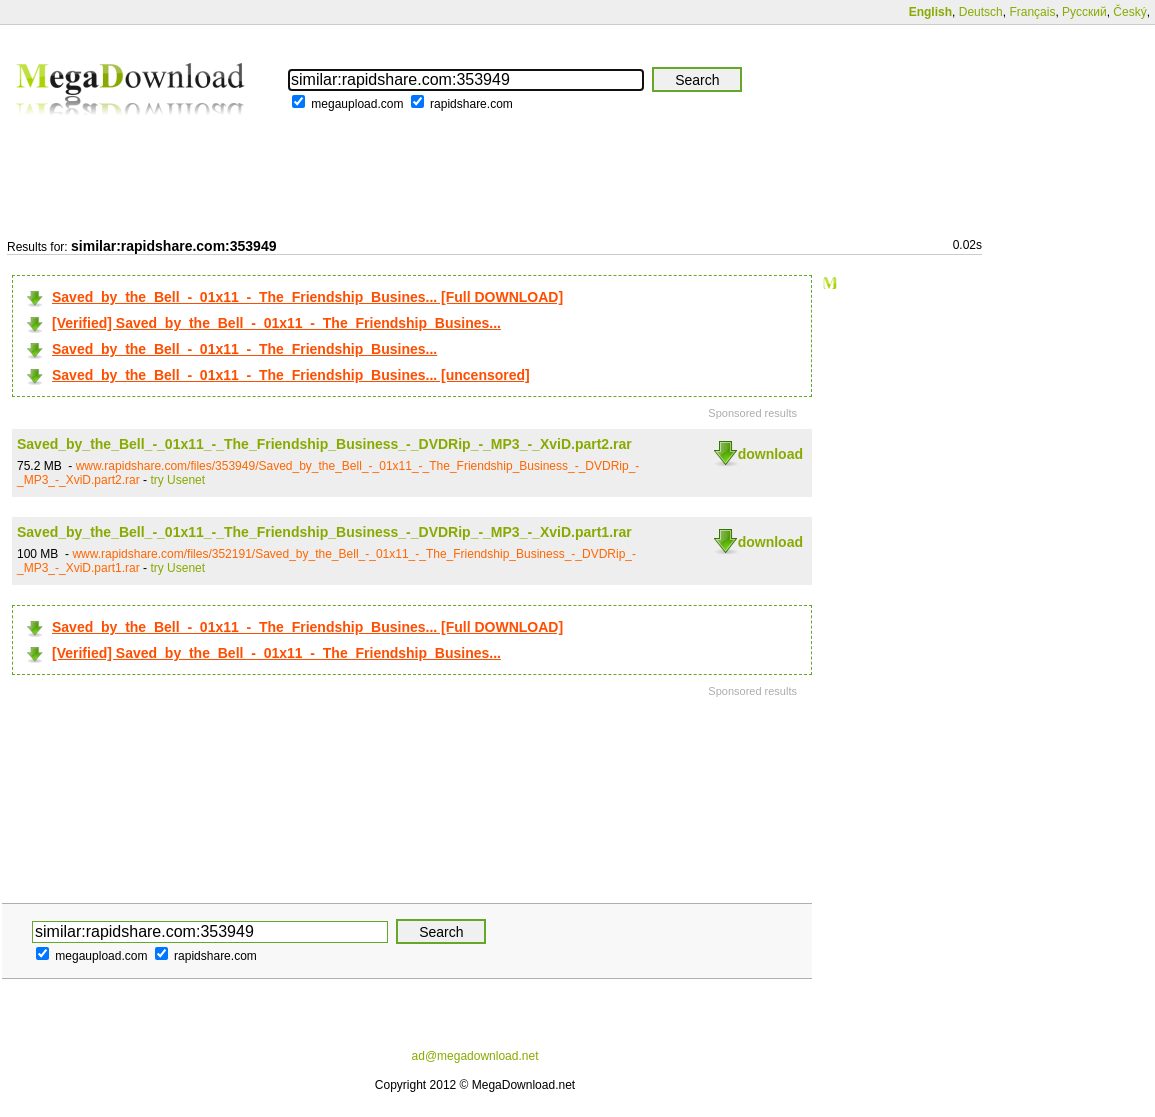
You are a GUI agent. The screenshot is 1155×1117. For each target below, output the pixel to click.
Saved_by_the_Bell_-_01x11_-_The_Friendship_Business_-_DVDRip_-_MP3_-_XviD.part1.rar (324, 532)
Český (1129, 12)
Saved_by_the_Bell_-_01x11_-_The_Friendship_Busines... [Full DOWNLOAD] (307, 297)
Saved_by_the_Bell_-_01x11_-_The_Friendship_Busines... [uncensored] (291, 375)
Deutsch (981, 12)
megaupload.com (357, 104)
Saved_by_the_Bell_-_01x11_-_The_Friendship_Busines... (244, 349)
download (770, 454)
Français (1032, 12)
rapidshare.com (471, 104)
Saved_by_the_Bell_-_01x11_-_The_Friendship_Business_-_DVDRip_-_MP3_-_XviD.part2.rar (324, 444)
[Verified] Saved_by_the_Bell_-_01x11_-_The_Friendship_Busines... (276, 323)
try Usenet (177, 480)
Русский (1084, 12)
